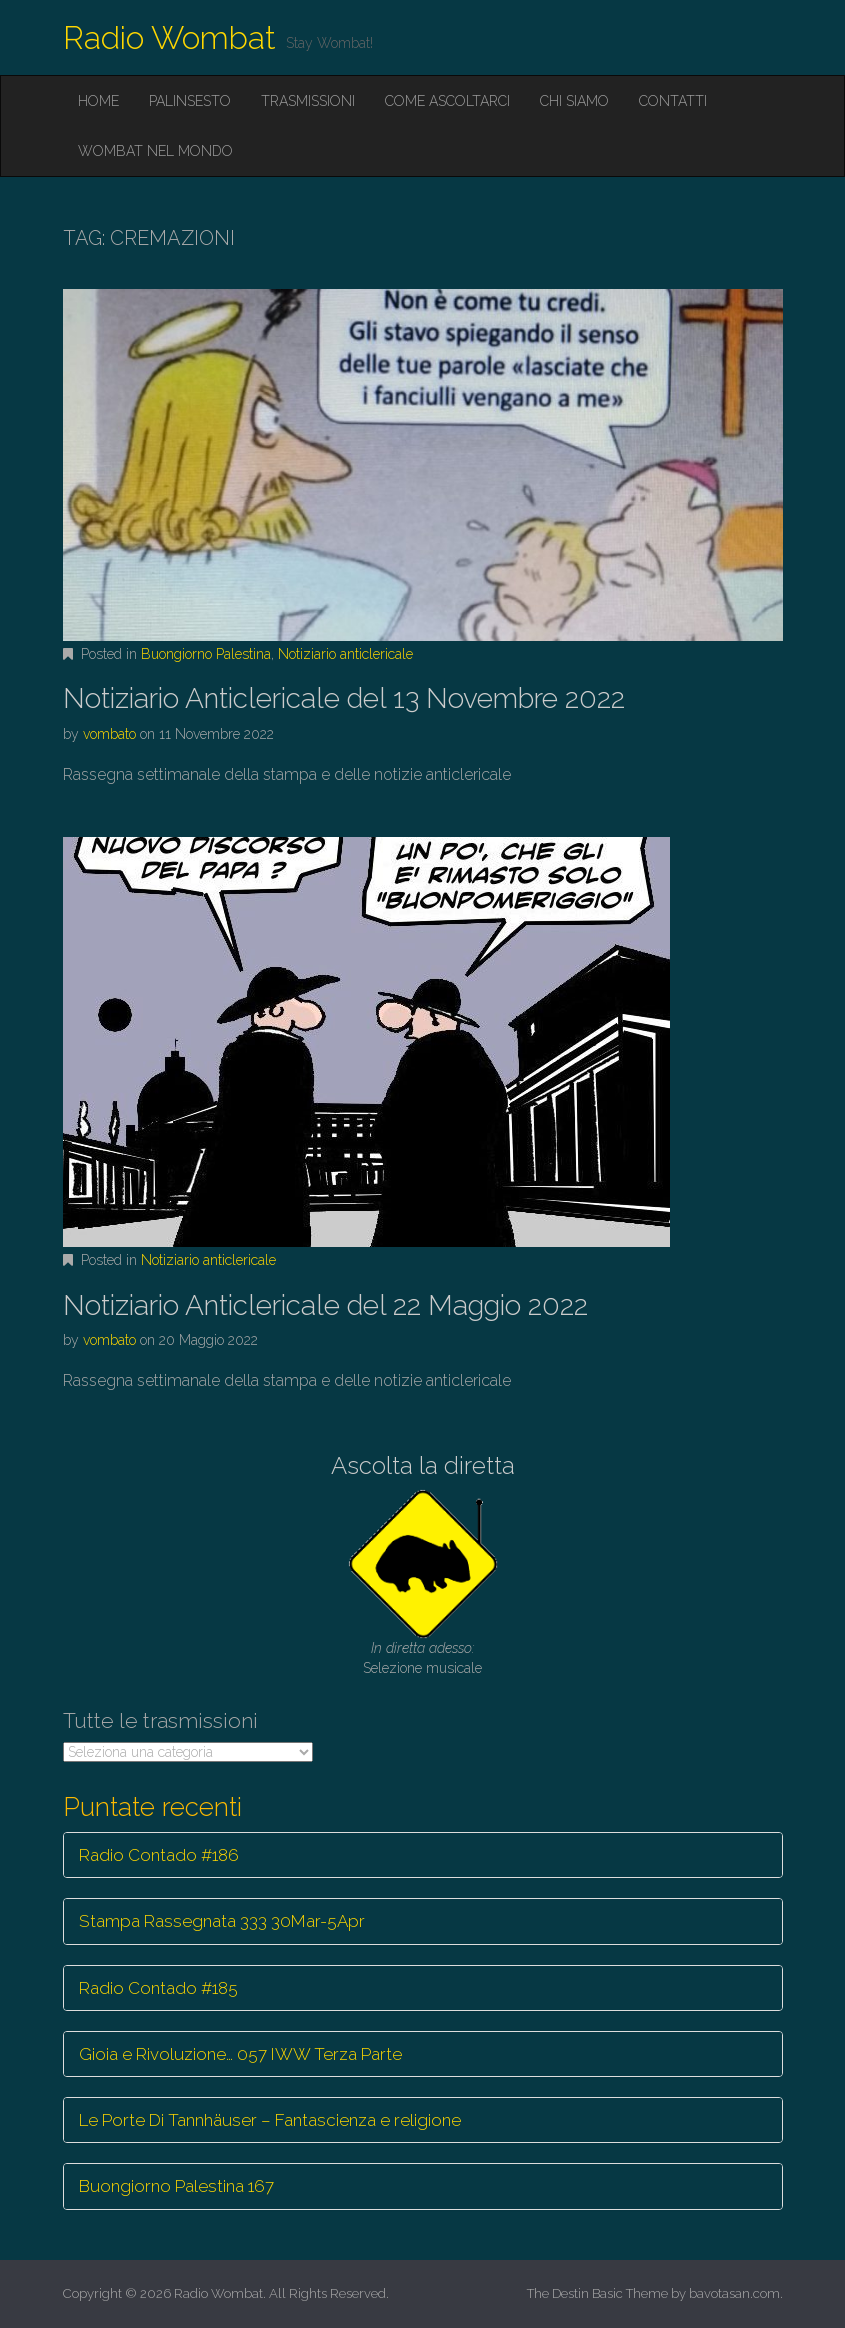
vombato (109, 734)
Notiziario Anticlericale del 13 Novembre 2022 (344, 698)
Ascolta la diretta (423, 1465)
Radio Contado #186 (159, 1855)
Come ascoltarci (447, 101)
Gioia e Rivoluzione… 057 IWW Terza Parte (240, 2054)
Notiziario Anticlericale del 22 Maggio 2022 (325, 1305)
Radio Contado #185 (158, 1988)
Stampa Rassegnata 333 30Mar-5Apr (222, 1921)
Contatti (673, 101)
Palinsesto (190, 101)
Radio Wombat (169, 37)
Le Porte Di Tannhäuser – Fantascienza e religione (270, 2120)
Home (98, 101)
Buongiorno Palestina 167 (176, 2186)
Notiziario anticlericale (345, 654)
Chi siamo (574, 101)
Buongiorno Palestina (206, 654)
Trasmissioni (308, 101)
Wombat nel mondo (155, 151)
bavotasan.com (734, 2293)
